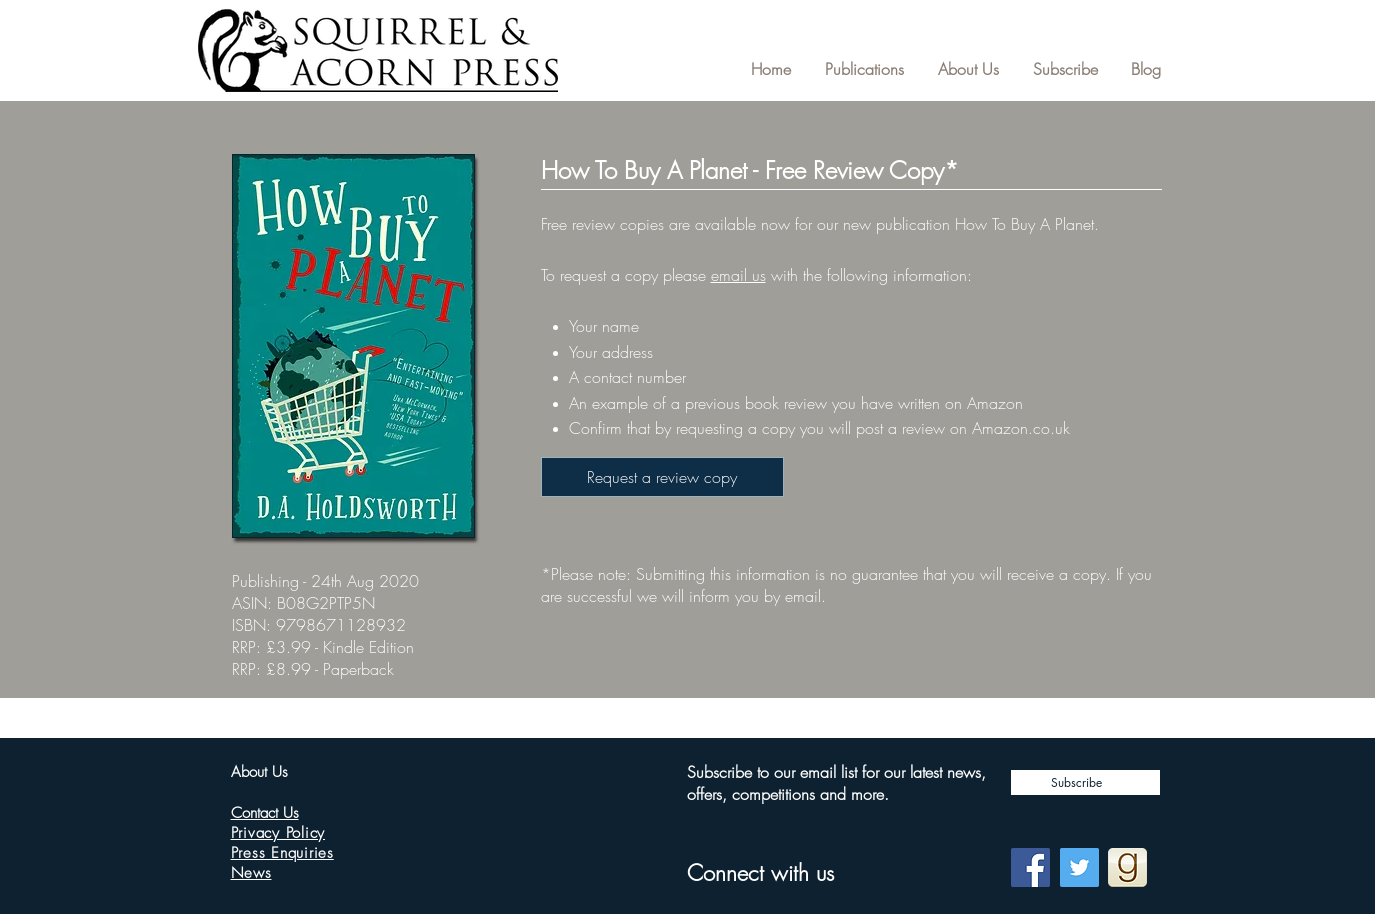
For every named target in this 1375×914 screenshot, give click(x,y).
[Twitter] (1079, 867)
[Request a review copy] (662, 477)
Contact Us (265, 813)
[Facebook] (1030, 867)
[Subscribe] (1085, 782)
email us (738, 275)
